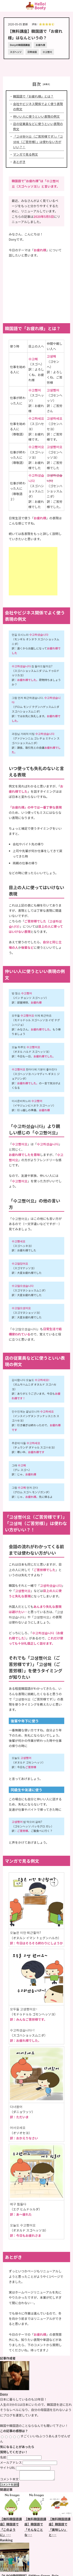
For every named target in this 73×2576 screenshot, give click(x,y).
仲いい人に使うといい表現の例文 (36, 116)
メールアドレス (11, 2462)
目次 (36, 84)
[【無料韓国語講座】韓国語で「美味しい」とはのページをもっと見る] (61, 2506)
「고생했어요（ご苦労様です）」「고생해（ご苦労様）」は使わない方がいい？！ (38, 141)
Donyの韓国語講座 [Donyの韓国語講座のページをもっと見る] (20, 44)
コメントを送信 (9, 2486)
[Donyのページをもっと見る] (14, 2388)
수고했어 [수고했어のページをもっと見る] (47, 51)
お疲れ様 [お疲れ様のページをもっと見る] (40, 44)
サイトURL (7, 2467)
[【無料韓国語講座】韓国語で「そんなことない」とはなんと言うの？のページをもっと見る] (36, 2506)
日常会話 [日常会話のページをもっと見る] (32, 51)
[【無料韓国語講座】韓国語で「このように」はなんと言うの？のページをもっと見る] (12, 2506)
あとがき (19, 161)
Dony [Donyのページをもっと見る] (4, 2394)
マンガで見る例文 (25, 154)
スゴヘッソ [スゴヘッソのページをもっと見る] (16, 51)
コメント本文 (9, 2480)
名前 (3, 2457)
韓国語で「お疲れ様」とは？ (33, 96)
